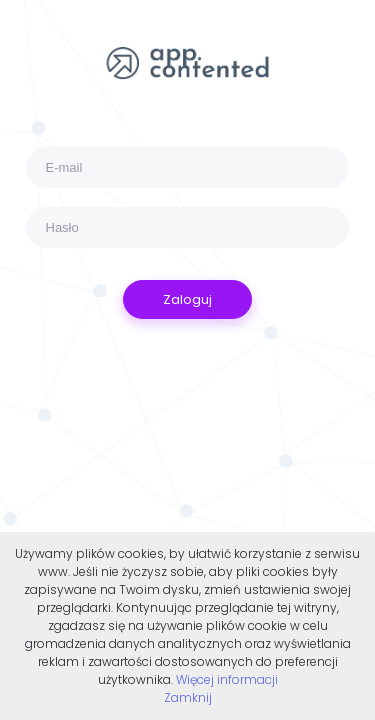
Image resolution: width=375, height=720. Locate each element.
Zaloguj (187, 299)
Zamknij (188, 697)
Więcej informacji (227, 679)
